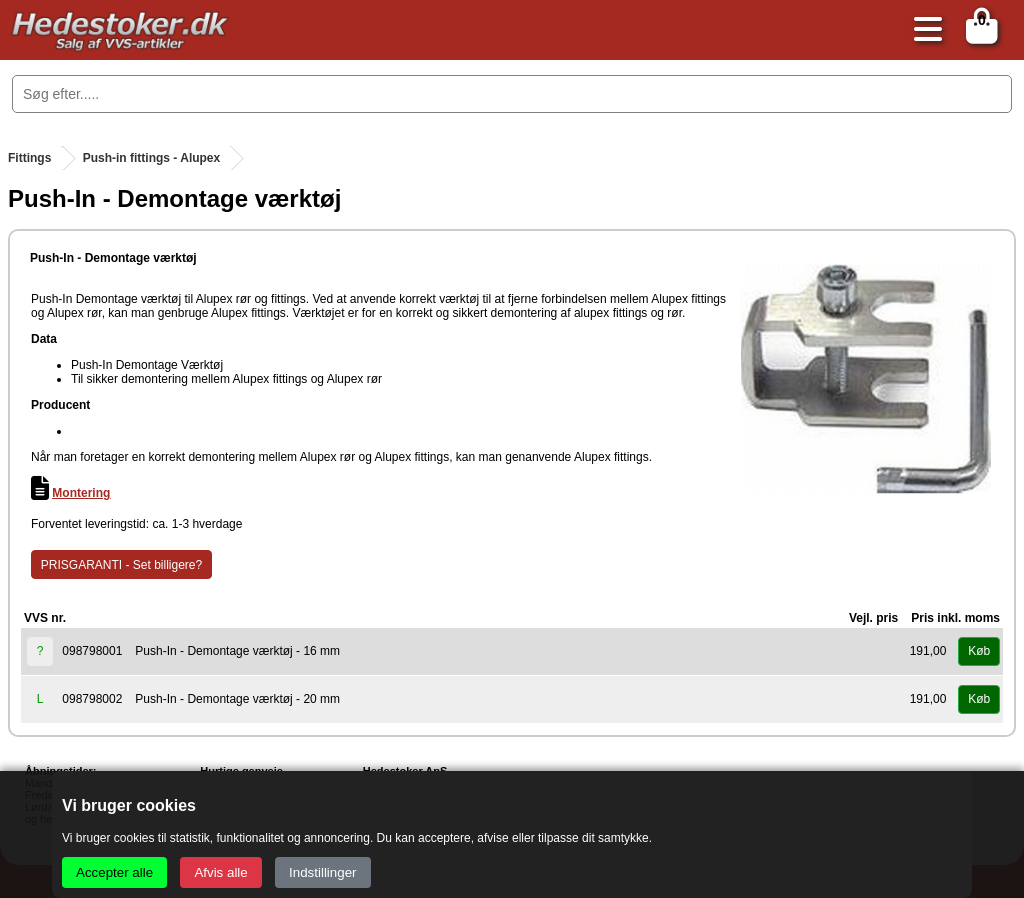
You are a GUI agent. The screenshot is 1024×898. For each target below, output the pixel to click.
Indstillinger (322, 872)
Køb (979, 651)
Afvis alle (220, 872)
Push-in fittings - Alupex (152, 158)
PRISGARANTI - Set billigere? (121, 565)
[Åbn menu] (923, 30)
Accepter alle (114, 872)
